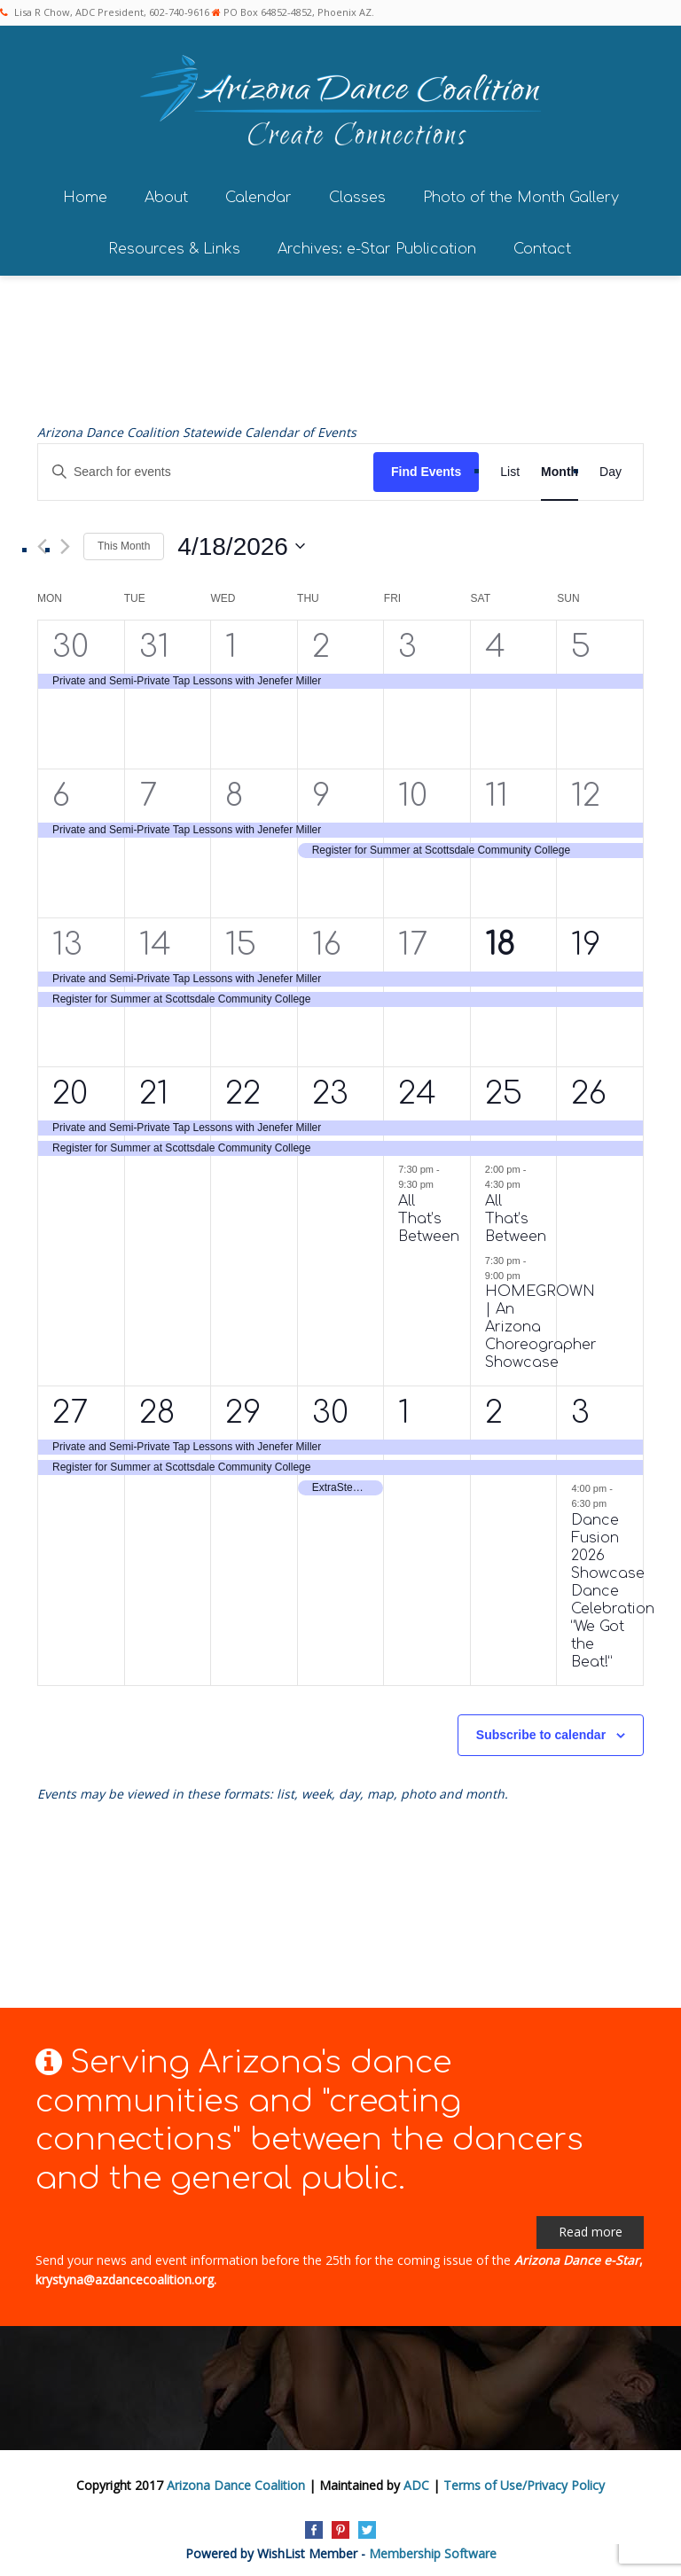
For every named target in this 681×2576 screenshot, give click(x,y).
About (166, 192)
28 (157, 1407)
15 (240, 939)
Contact (542, 244)
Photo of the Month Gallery (521, 192)
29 (243, 1407)
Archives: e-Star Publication (377, 244)
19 (585, 939)
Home (85, 192)
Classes (357, 192)
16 (326, 939)
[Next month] (65, 541)
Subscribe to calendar (541, 1729)
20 (70, 1088)
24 (417, 1088)
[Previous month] (42, 541)
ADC (416, 2479)
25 (503, 1088)
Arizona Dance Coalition (236, 2479)
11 (496, 790)
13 (67, 939)
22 (243, 1088)
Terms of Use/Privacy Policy (524, 2479)
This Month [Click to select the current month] (124, 541)
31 (154, 641)
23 (330, 1088)
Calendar (258, 192)
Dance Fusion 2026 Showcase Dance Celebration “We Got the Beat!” (612, 1586)
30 (70, 641)
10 (412, 790)
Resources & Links (174, 244)
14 (155, 939)
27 (70, 1407)
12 (585, 790)
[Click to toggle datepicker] (241, 540)
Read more (590, 2226)
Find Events (426, 466)
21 (153, 1088)
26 (589, 1088)
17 (412, 939)
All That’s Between (428, 1213)
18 (499, 939)
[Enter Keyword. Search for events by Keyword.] (205, 467)
